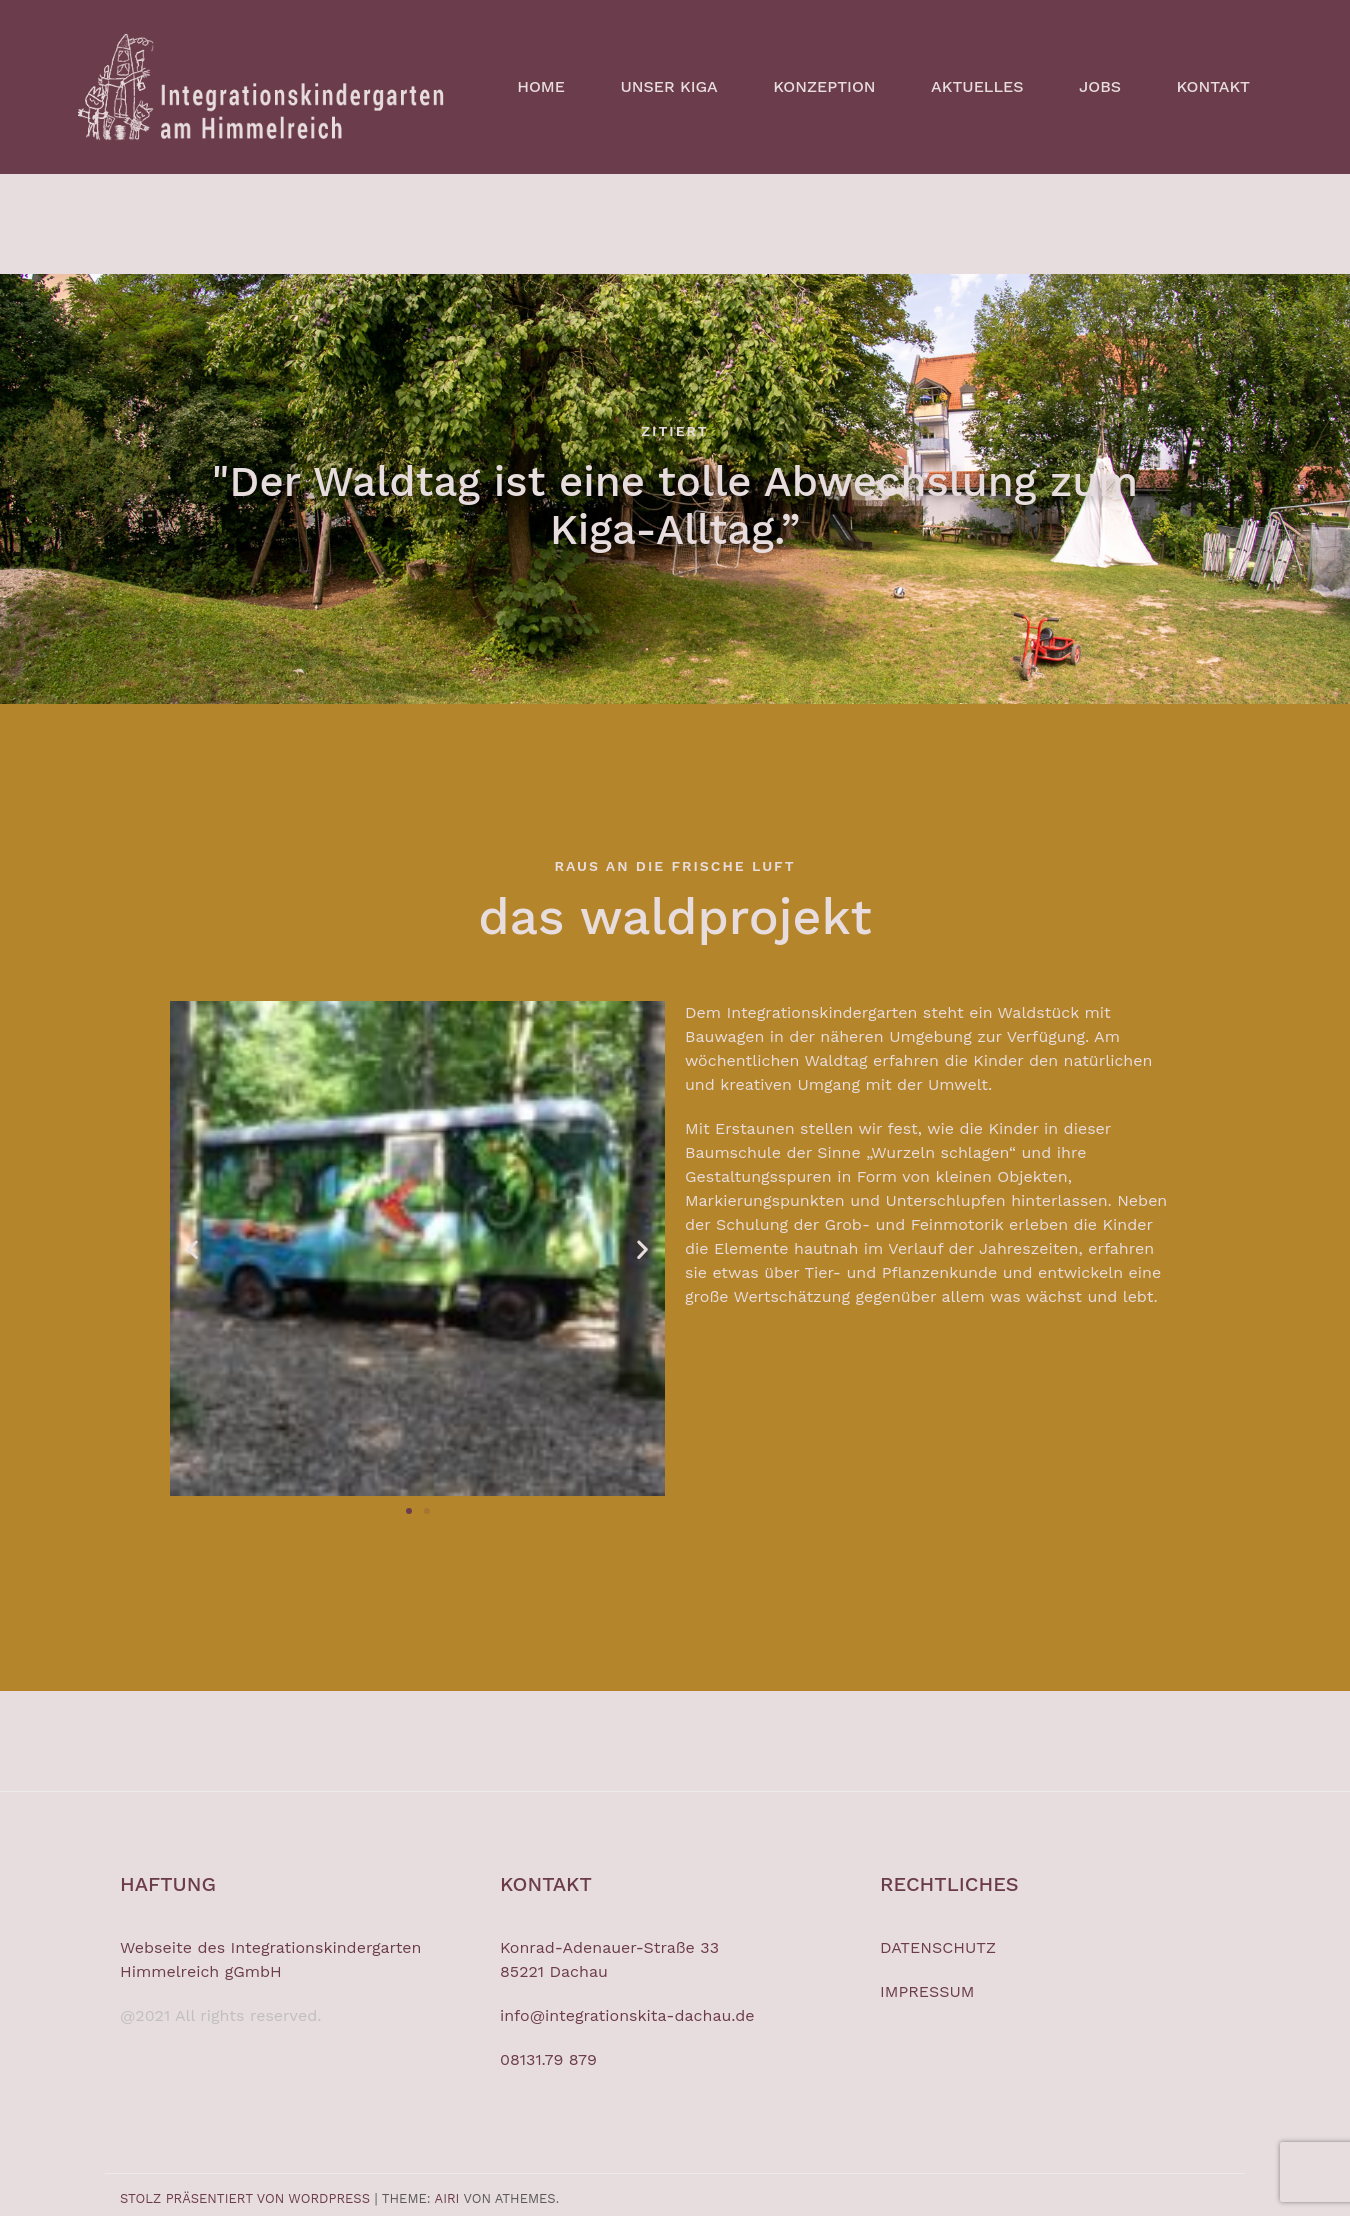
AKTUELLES (977, 86)
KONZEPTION (824, 86)
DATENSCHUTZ (938, 1947)
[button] (192, 1248)
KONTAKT (1213, 86)
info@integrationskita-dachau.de (627, 2015)
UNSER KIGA (668, 86)
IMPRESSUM (927, 1991)
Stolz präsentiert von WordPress (245, 2198)
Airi (447, 2198)
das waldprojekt (675, 916)
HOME (541, 86)
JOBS (1100, 86)
